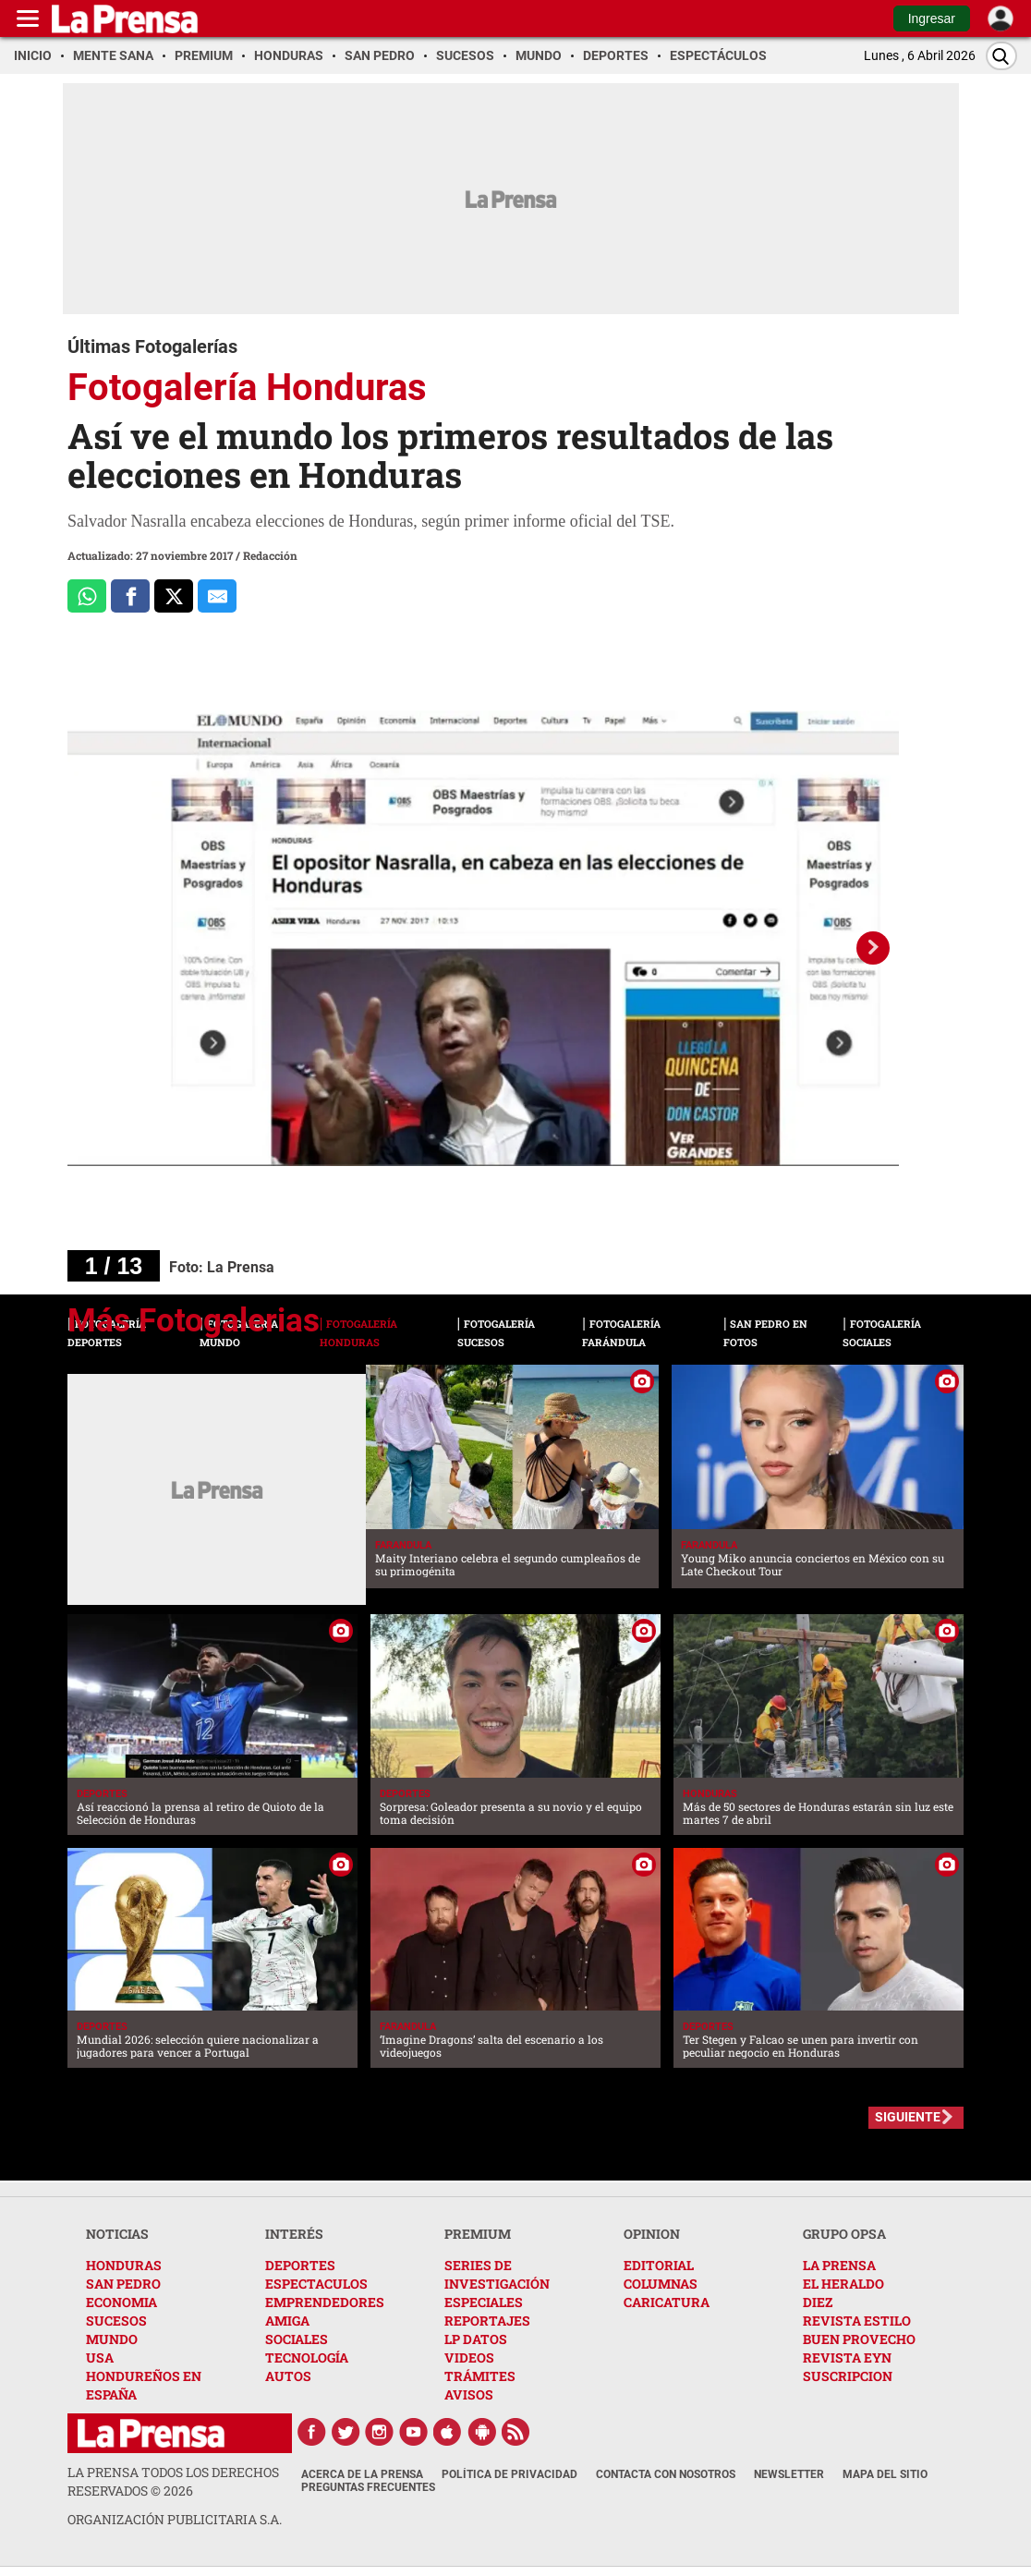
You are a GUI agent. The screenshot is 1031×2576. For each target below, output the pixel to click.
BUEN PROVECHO (859, 2339)
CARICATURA (667, 2302)
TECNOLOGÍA (306, 2357)
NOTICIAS (117, 2233)
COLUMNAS (660, 2283)
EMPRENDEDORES (324, 2302)
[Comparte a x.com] (173, 596)
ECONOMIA (121, 2302)
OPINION (652, 2233)
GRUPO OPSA (844, 2233)
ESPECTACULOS (316, 2283)
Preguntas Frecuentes (368, 2487)
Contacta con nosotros (665, 2474)
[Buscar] (1001, 56)
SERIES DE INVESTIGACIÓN (497, 2274)
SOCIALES (296, 2339)
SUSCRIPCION (847, 2376)
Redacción (270, 555)
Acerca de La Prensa (362, 2474)
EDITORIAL (659, 2265)
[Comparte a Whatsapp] (86, 596)
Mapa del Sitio (885, 2474)
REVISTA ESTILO (857, 2320)
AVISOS (468, 2394)
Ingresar (931, 18)
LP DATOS (475, 2339)
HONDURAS (124, 2265)
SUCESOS (116, 2320)
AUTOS (288, 2376)
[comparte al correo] (217, 596)
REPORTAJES (487, 2320)
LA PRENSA (839, 2265)
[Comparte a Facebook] (130, 596)
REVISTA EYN (847, 2357)
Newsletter (789, 2474)
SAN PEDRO (123, 2283)
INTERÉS (294, 2233)
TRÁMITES (480, 2376)
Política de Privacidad (509, 2474)
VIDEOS (469, 2357)
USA (100, 2357)
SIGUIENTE (907, 2116)
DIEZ (817, 2302)
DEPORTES (300, 2265)
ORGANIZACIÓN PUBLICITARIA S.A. (174, 2519)
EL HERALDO (843, 2283)
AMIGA (287, 2320)
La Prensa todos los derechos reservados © (173, 2481)
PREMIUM (477, 2233)
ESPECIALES (483, 2302)
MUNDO (112, 2339)
